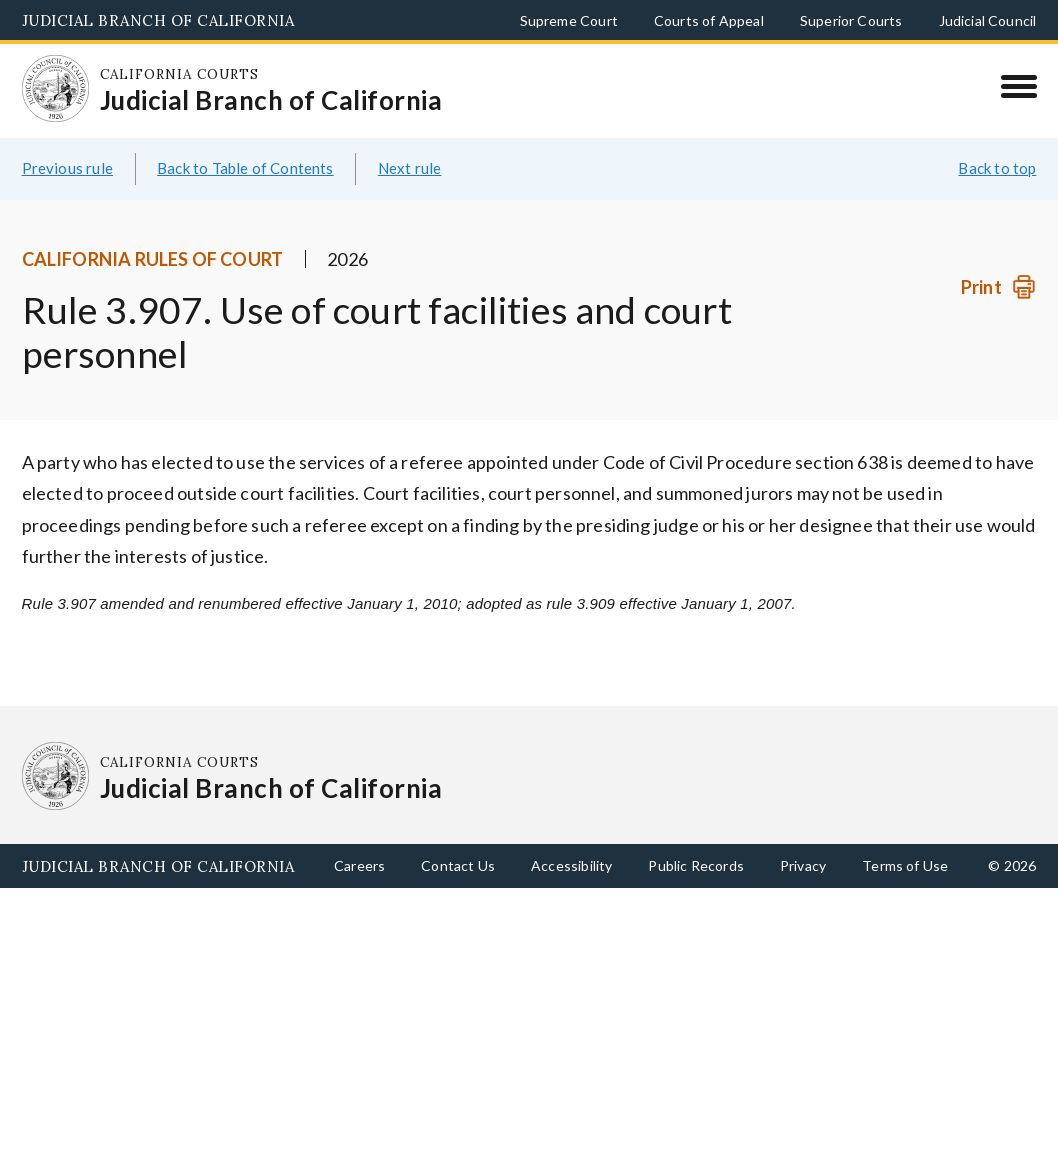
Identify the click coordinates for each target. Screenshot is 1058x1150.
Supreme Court (569, 20)
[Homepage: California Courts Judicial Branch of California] (56, 89)
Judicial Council (988, 20)
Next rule (410, 168)
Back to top (997, 168)
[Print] (998, 287)
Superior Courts (851, 20)
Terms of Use (905, 865)
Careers (359, 865)
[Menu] (1018, 86)
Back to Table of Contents (245, 168)
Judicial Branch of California (158, 20)
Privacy (803, 865)
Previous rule (67, 168)
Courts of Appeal (709, 20)
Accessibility (571, 865)
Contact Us (458, 865)
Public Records (696, 865)
